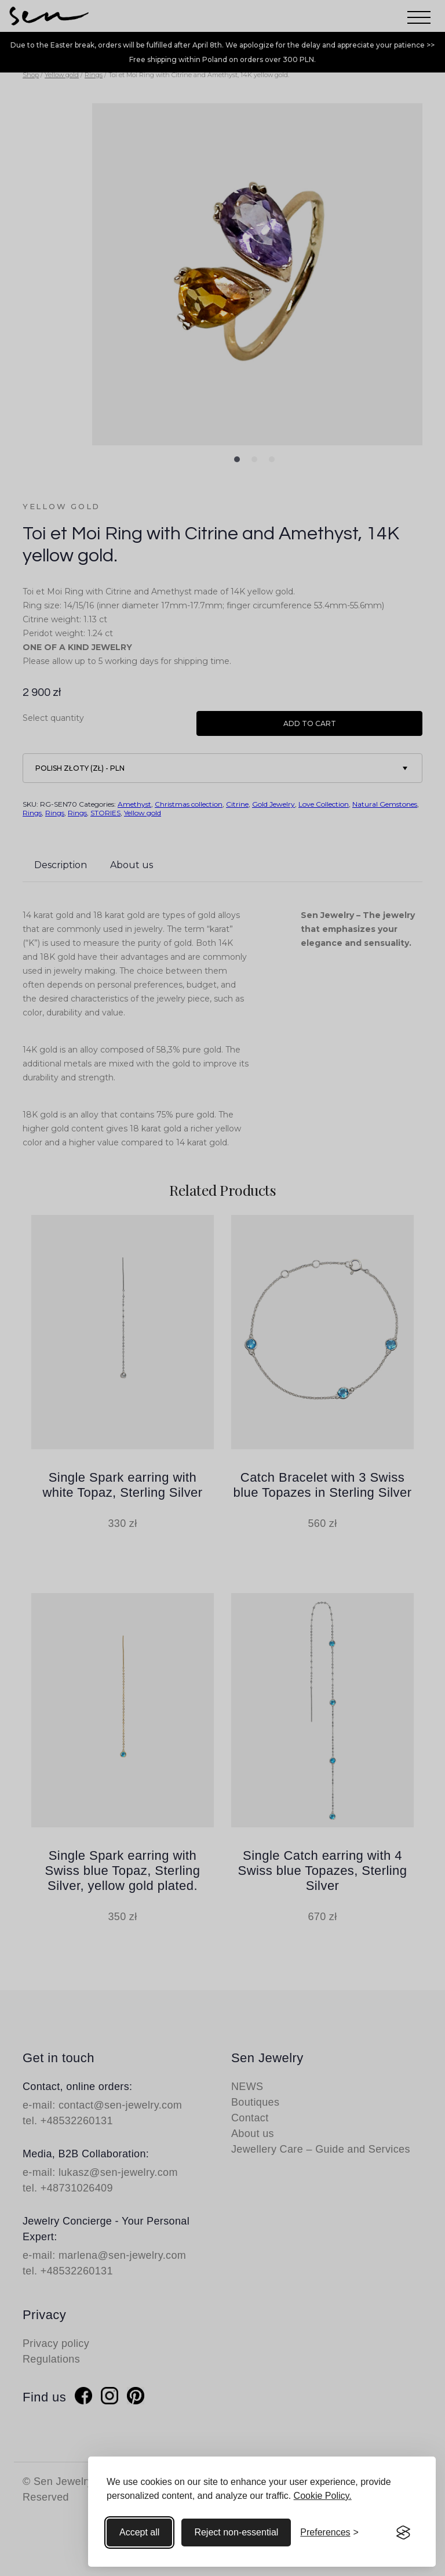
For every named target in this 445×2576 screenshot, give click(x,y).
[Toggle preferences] (329, 2532)
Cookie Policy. (323, 2496)
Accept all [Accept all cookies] (139, 2532)
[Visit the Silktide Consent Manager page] (403, 2532)
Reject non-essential (236, 2532)
